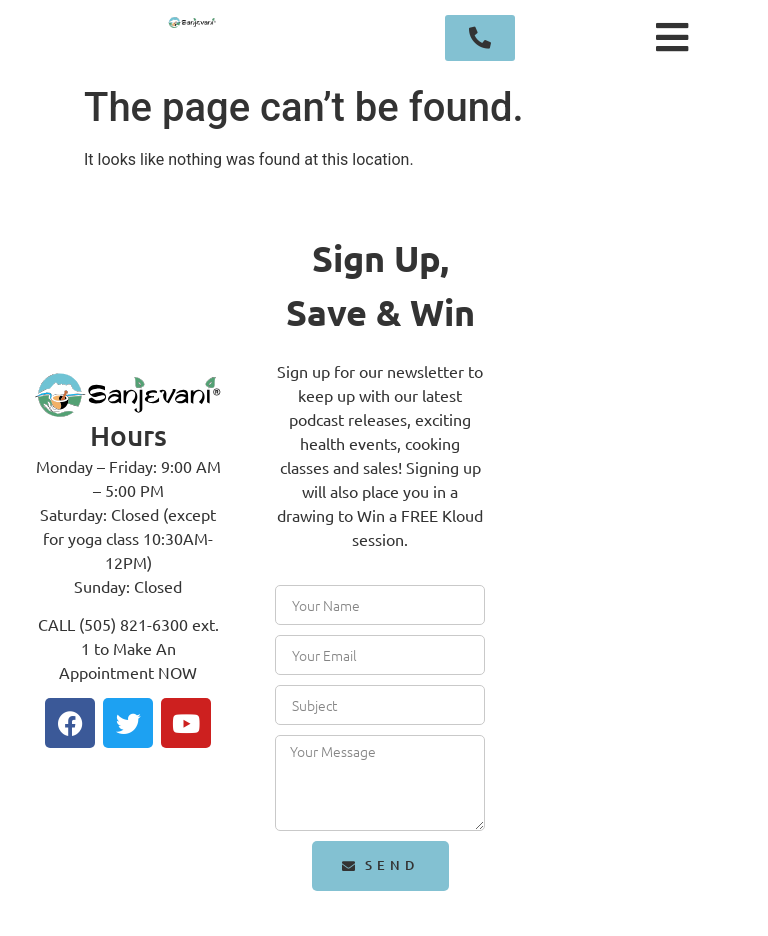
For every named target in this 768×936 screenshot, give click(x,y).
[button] (672, 38)
